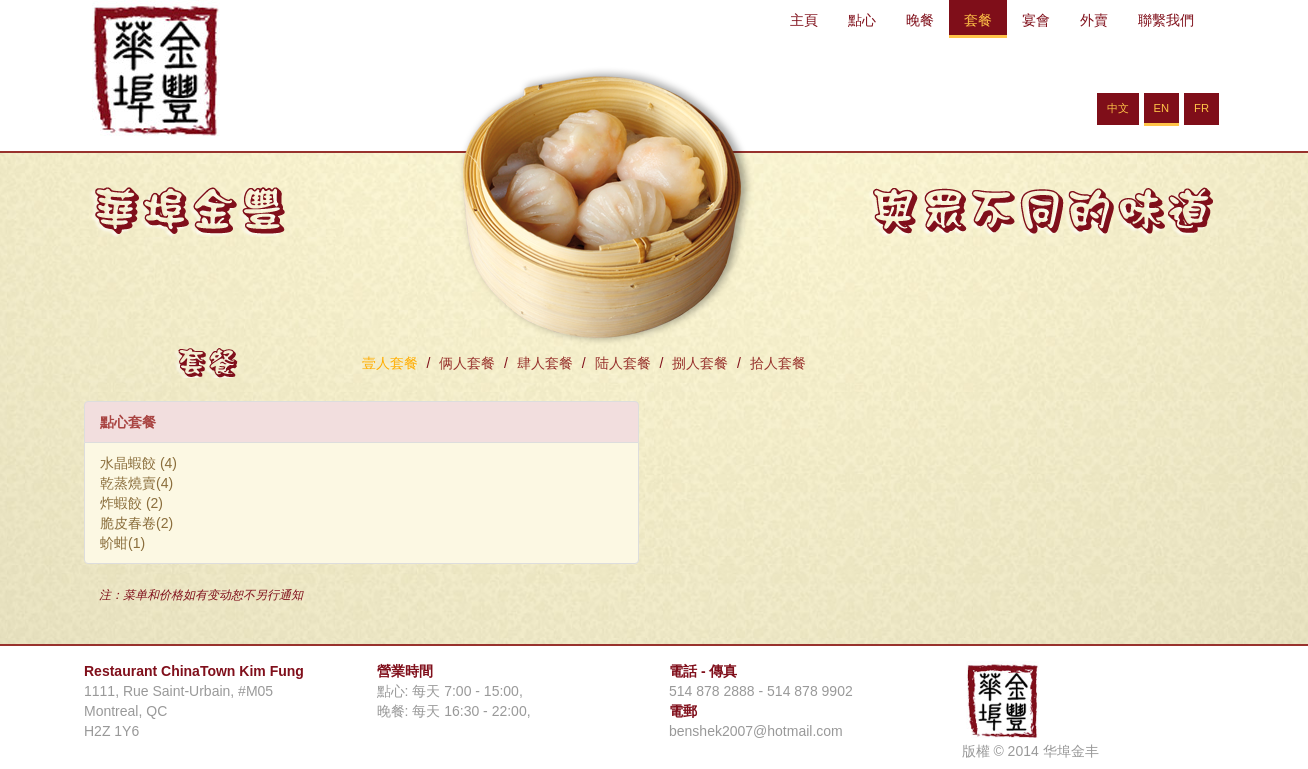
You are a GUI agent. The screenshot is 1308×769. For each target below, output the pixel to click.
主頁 (804, 20)
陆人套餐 (623, 363)
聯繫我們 (1166, 20)
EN (1162, 108)
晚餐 (920, 20)
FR (1201, 108)
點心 (862, 20)
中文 (1118, 108)
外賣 (1094, 20)
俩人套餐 (467, 363)
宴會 (1036, 20)
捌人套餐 (700, 363)
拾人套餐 (778, 363)
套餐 (978, 20)
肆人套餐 (545, 363)
